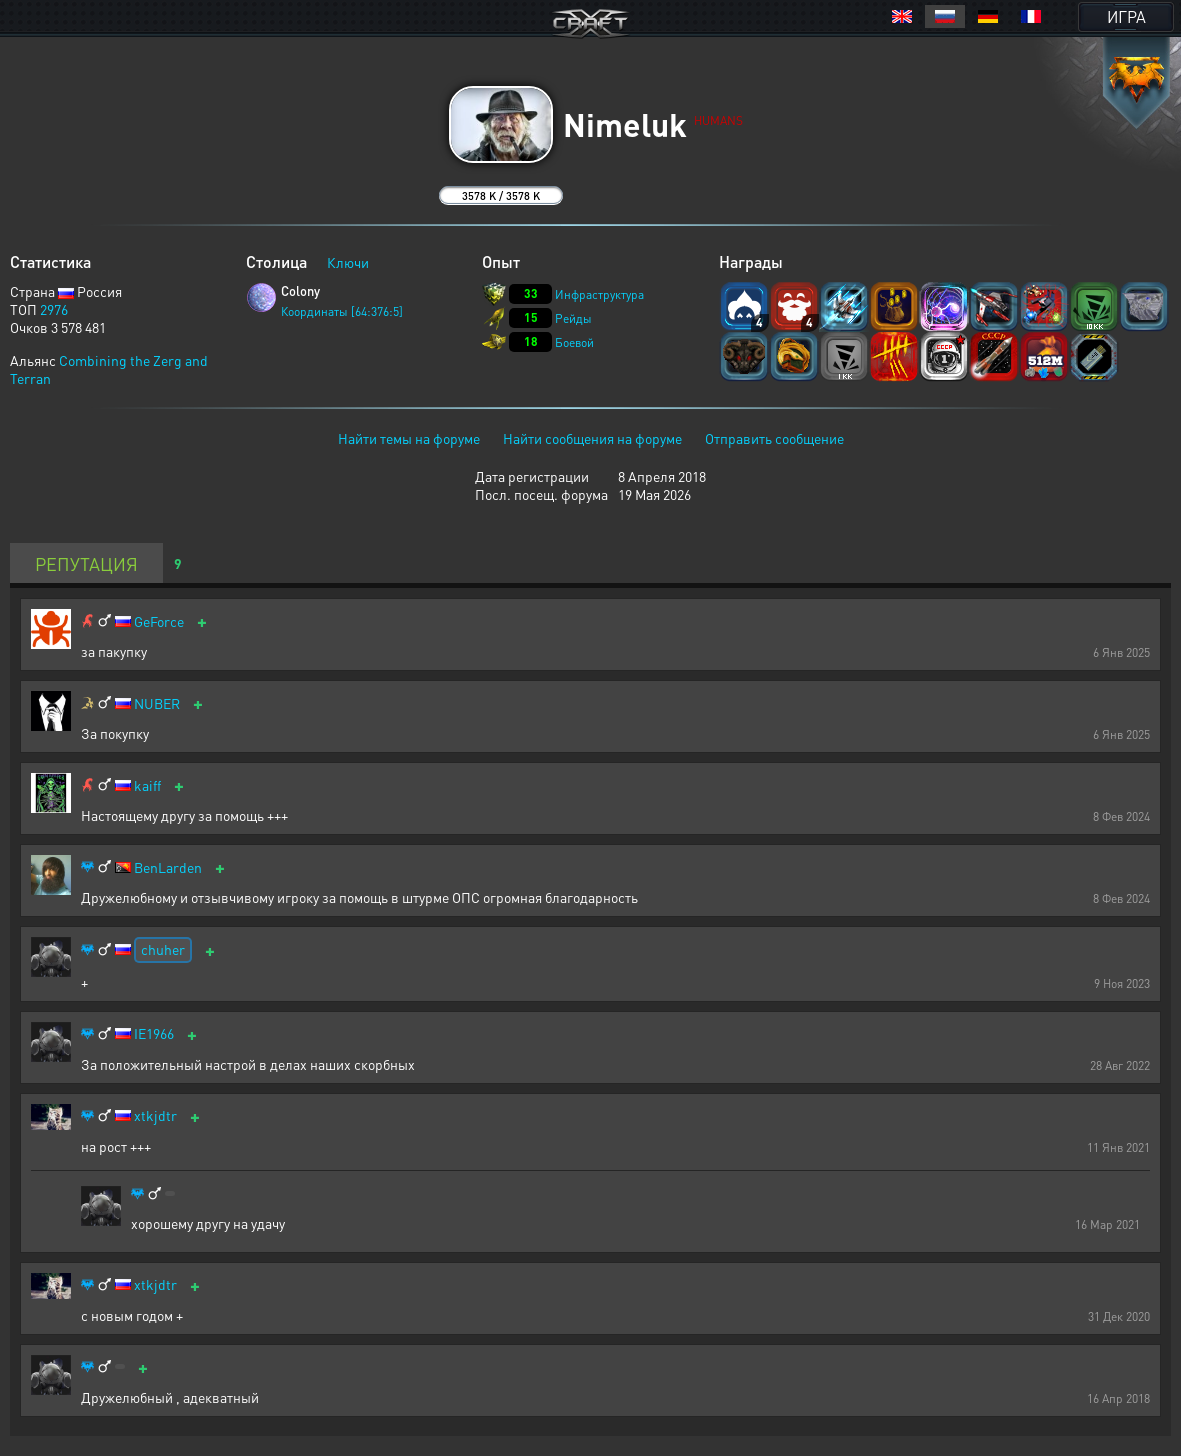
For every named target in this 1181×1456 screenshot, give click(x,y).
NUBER (157, 703)
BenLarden (168, 867)
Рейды (573, 318)
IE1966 (154, 1033)
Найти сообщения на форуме (592, 438)
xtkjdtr (155, 1115)
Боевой (574, 342)
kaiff (147, 785)
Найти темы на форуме (409, 438)
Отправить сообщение (774, 438)
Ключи (348, 262)
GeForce (159, 621)
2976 (54, 309)
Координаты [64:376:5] (342, 311)
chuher (163, 949)
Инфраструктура (599, 294)
